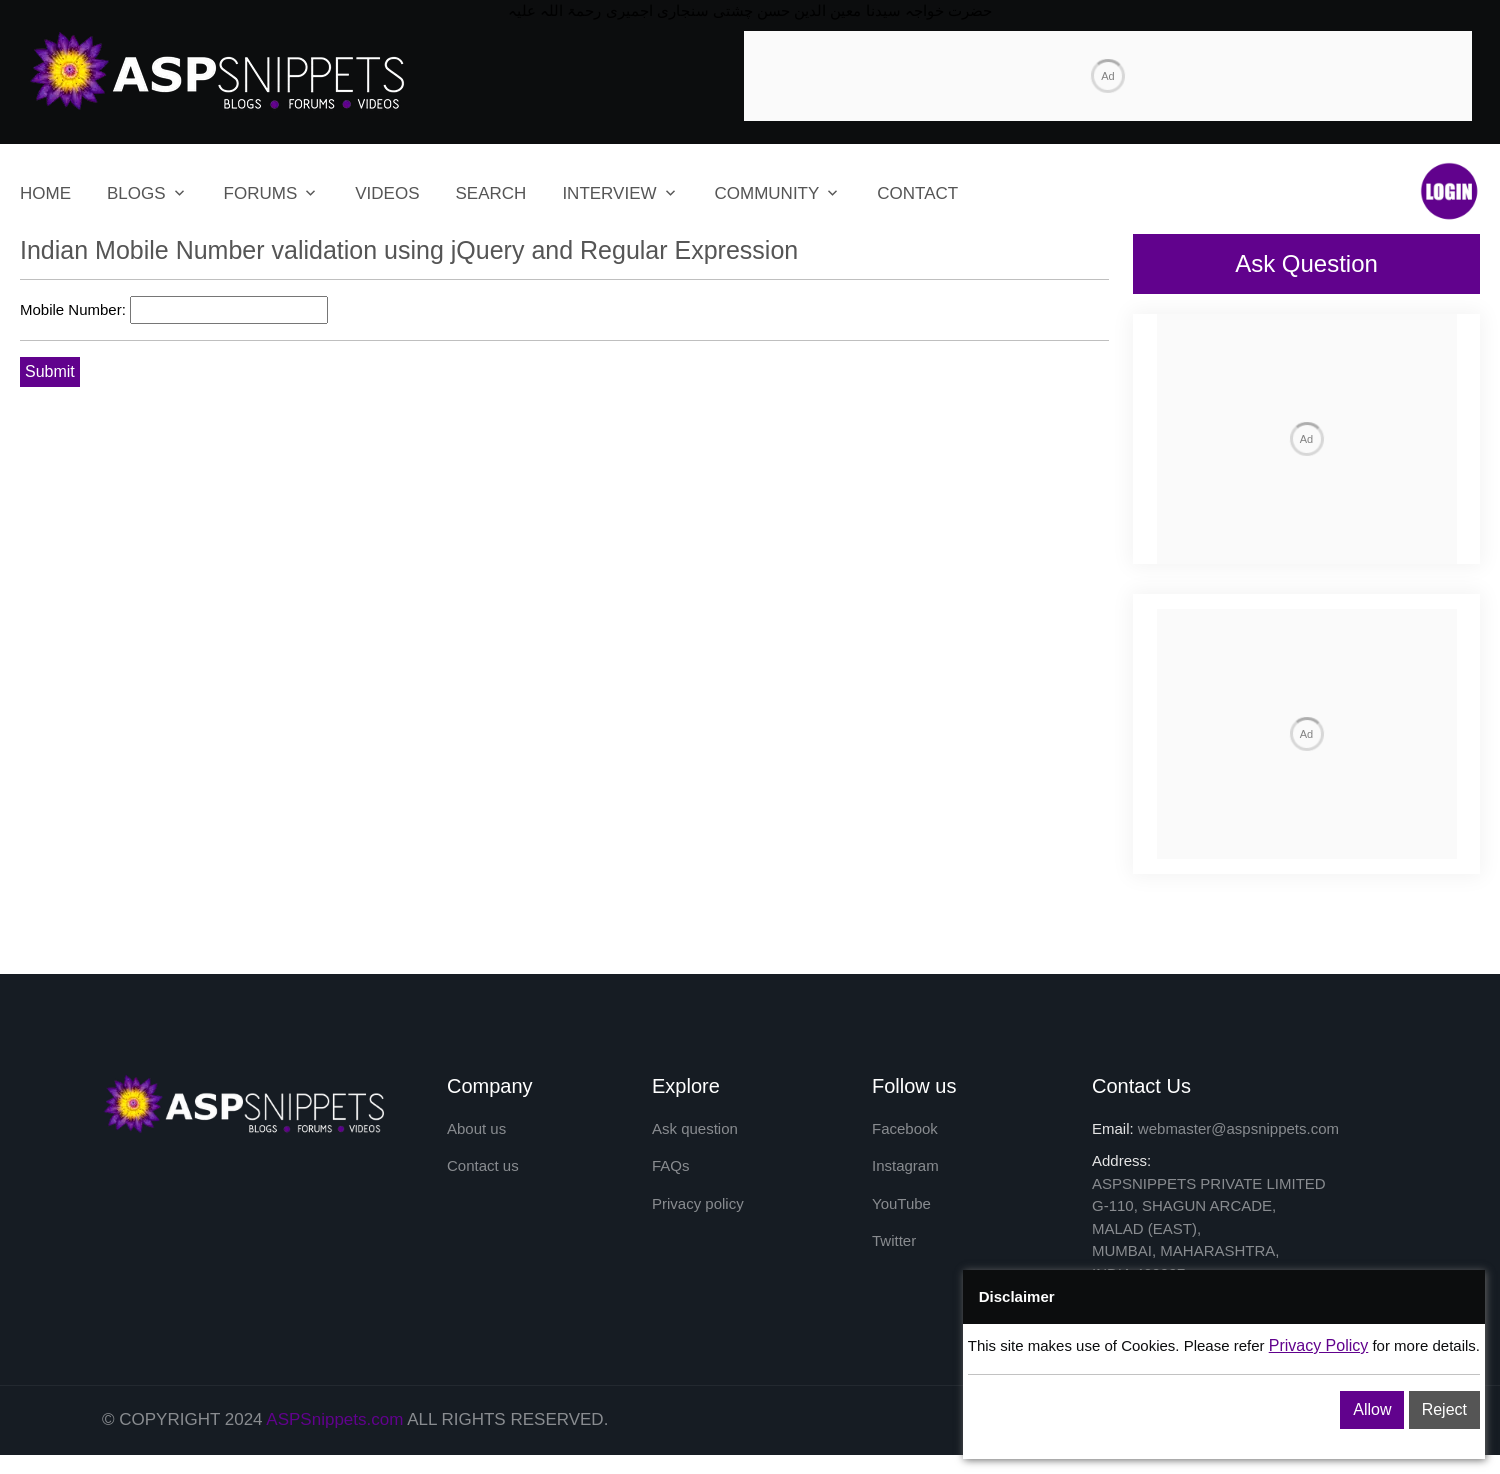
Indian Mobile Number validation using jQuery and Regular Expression (409, 250)
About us (476, 1128)
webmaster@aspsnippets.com (1238, 1128)
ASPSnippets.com (334, 1419)
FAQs (671, 1165)
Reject (1444, 1409)
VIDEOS (387, 193)
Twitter (894, 1240)
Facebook (905, 1128)
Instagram (905, 1165)
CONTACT (917, 193)
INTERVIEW (609, 193)
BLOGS (136, 193)
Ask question (695, 1128)
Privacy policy (698, 1203)
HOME (45, 193)
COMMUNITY (767, 193)
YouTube (901, 1203)
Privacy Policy (1319, 1345)
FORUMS (261, 193)
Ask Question (1306, 263)
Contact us (483, 1165)
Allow (1372, 1409)
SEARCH (491, 193)
